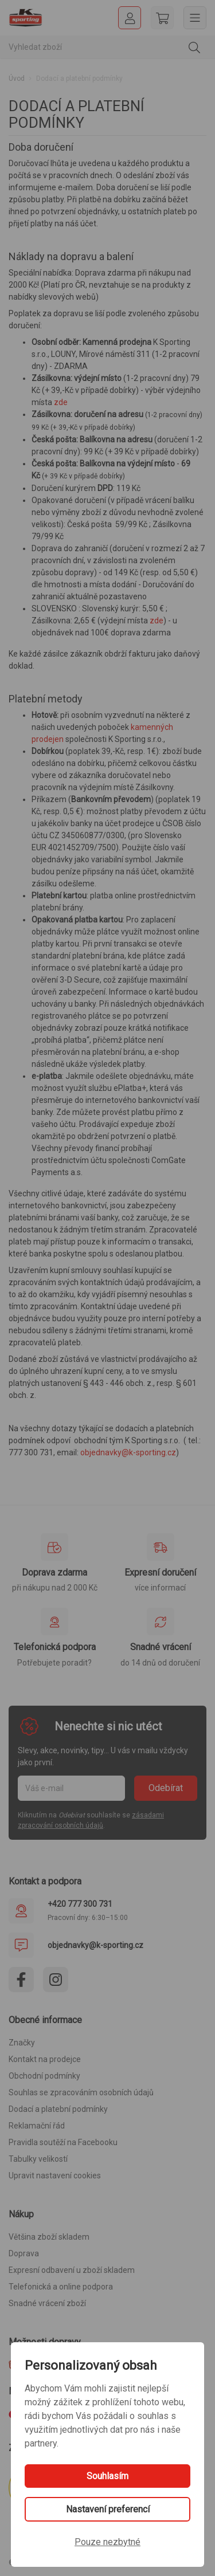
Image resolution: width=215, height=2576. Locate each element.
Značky (22, 2042)
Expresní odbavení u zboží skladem (72, 2270)
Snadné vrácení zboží (47, 2303)
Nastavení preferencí (108, 2509)
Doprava (24, 2253)
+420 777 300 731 (80, 1904)
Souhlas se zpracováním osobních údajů (81, 2092)
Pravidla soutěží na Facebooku (63, 2142)
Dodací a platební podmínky (58, 2109)
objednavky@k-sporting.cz (128, 1452)
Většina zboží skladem (49, 2236)
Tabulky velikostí (38, 2158)
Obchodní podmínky (44, 2075)
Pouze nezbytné (107, 2541)
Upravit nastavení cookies (55, 2175)
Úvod (17, 78)
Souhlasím (107, 2476)
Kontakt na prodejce (45, 2059)
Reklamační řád (37, 2125)
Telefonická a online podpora (61, 2286)
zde (61, 402)
